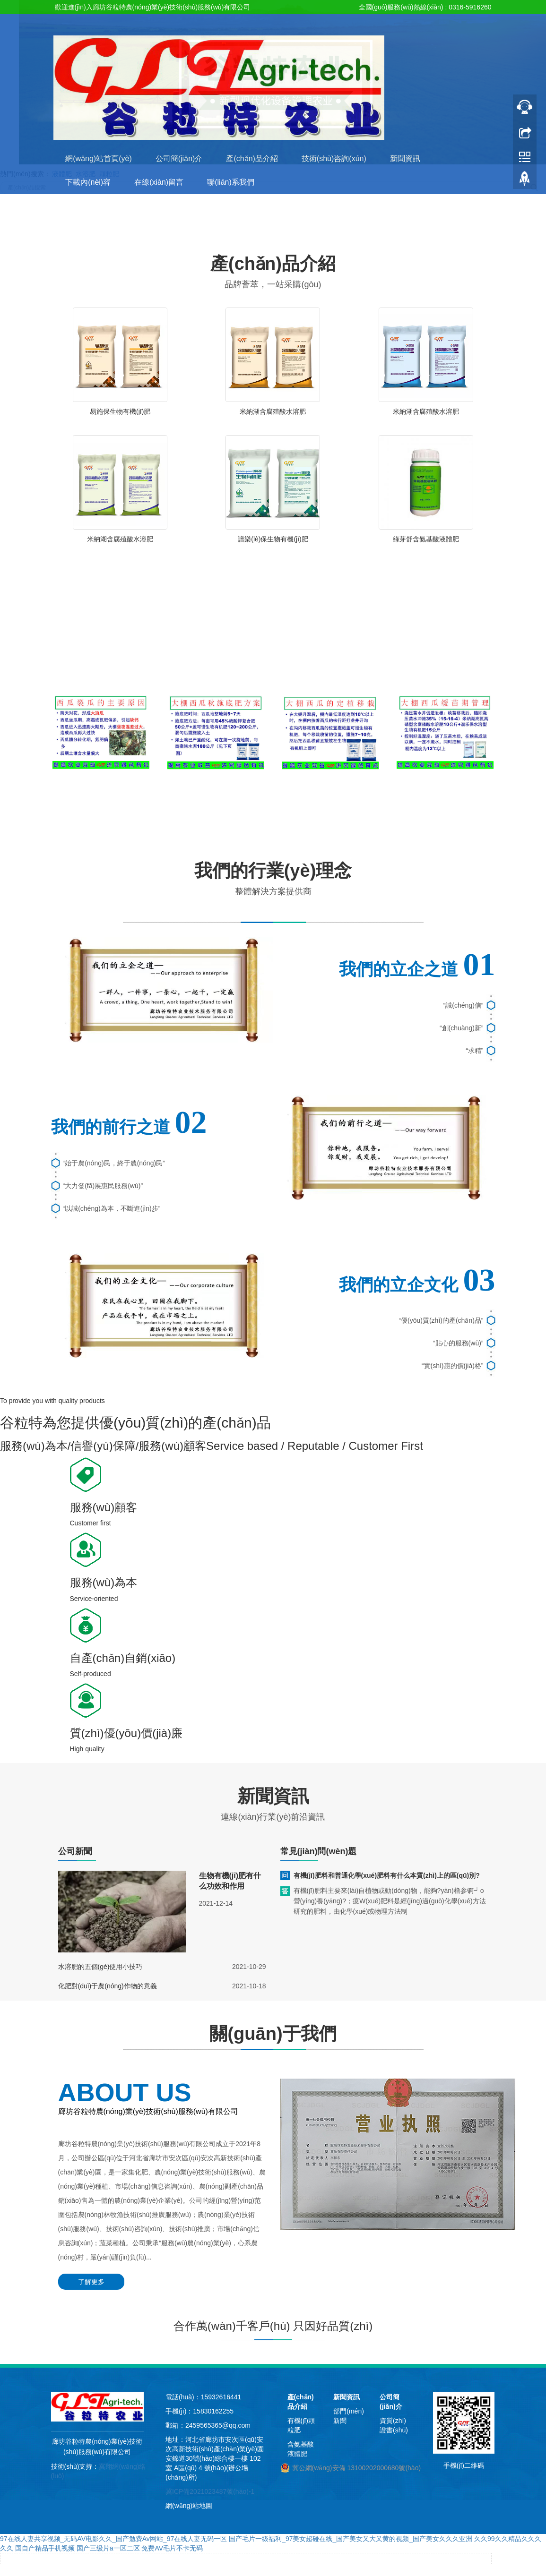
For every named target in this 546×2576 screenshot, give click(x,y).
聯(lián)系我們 (230, 182)
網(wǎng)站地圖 (188, 2505)
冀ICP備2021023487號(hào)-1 (209, 2491)
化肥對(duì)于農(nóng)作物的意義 (107, 1986)
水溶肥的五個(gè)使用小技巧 (100, 1966)
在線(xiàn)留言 (158, 182)
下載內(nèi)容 (88, 182)
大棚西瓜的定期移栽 (330, 800)
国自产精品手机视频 (45, 2548)
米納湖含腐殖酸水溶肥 (273, 411)
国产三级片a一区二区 (108, 2548)
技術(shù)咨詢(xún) (334, 158)
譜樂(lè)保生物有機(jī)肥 (273, 539)
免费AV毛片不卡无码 (172, 2548)
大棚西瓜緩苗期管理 (445, 800)
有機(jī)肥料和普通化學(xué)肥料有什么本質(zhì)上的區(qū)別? (387, 1875)
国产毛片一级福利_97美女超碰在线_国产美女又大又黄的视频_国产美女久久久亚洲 (350, 2538)
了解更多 (91, 2281)
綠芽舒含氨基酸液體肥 (426, 539)
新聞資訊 (405, 158)
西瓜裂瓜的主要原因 (101, 800)
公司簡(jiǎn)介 (179, 158)
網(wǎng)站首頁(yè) (98, 158)
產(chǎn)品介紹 (251, 158)
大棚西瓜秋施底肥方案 (215, 800)
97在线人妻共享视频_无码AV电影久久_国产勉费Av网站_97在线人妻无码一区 (113, 2538)
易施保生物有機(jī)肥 (120, 411)
